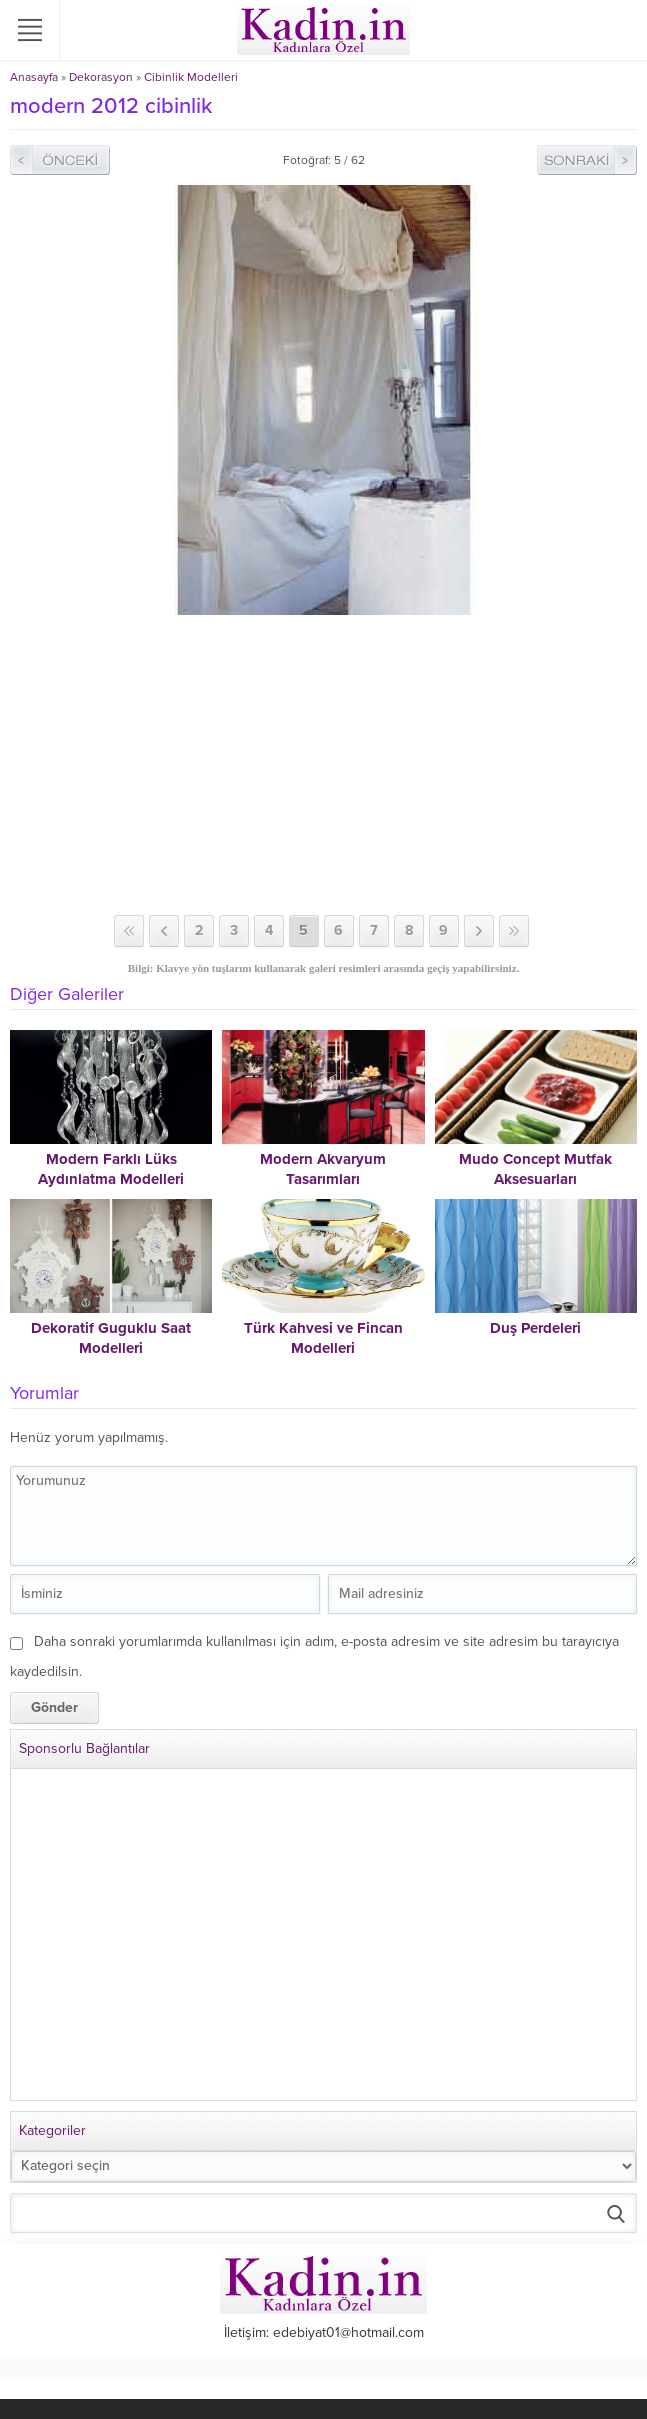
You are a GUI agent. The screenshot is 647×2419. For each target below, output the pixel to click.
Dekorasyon (101, 77)
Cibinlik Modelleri (191, 77)
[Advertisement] (323, 765)
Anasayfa (34, 77)
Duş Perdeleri (535, 1328)
